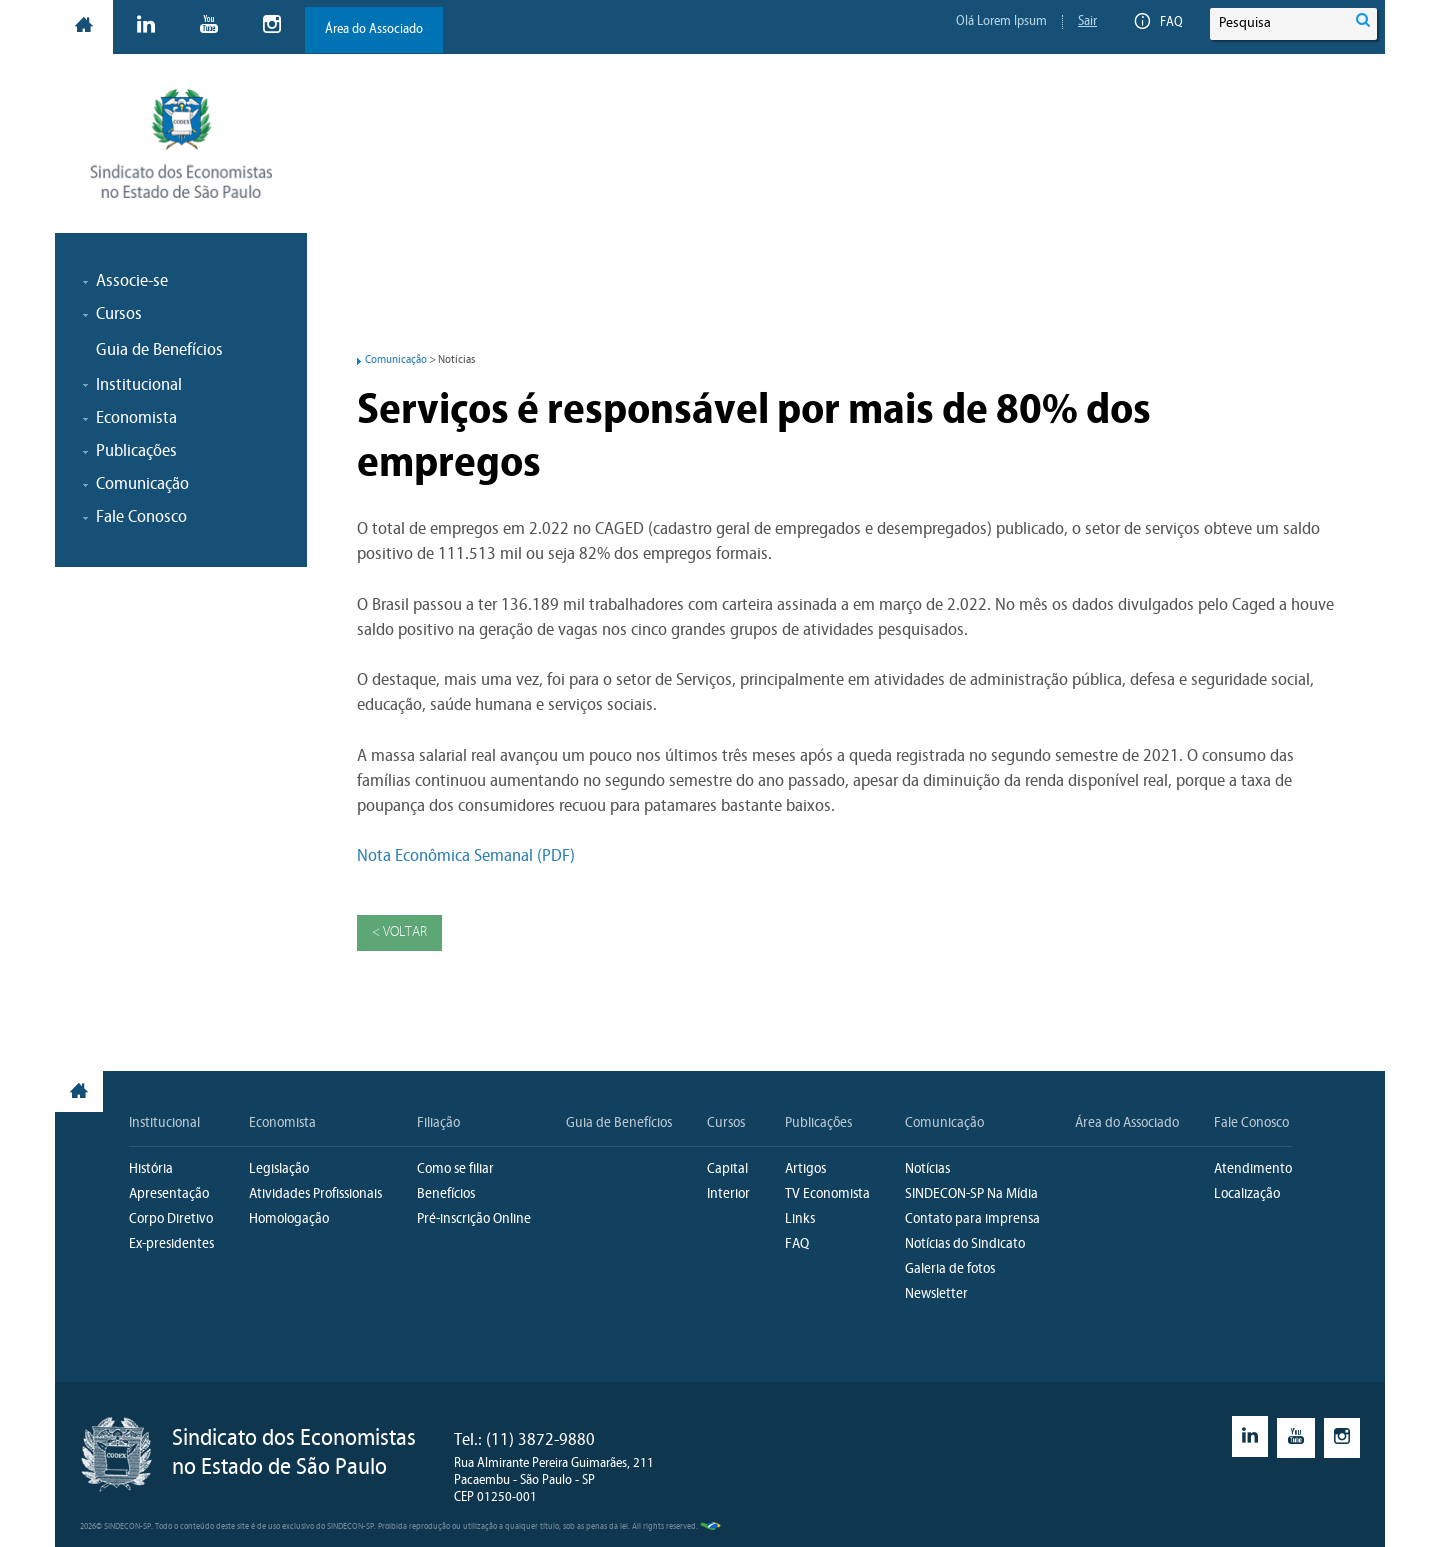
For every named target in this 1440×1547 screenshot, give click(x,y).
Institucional (164, 1123)
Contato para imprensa (972, 1219)
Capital (727, 1169)
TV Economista (827, 1194)
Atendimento (1253, 1169)
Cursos (726, 1123)
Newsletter (936, 1294)
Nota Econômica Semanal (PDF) (466, 856)
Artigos (805, 1169)
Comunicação (396, 360)
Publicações (818, 1123)
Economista (282, 1123)
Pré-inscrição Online (474, 1219)
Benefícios (446, 1194)
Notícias (927, 1169)
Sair (1087, 22)
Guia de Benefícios (159, 350)
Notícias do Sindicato (965, 1244)
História (151, 1169)
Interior (728, 1194)
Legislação (279, 1169)
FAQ (1159, 23)
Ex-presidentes (171, 1244)
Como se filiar (455, 1169)
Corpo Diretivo (171, 1219)
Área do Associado (374, 29)
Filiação (438, 1123)
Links (800, 1219)
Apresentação (169, 1194)
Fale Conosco (1251, 1123)
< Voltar (399, 932)
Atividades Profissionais (315, 1194)
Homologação (289, 1219)
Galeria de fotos (950, 1269)
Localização (1247, 1194)
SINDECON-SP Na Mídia (971, 1194)
